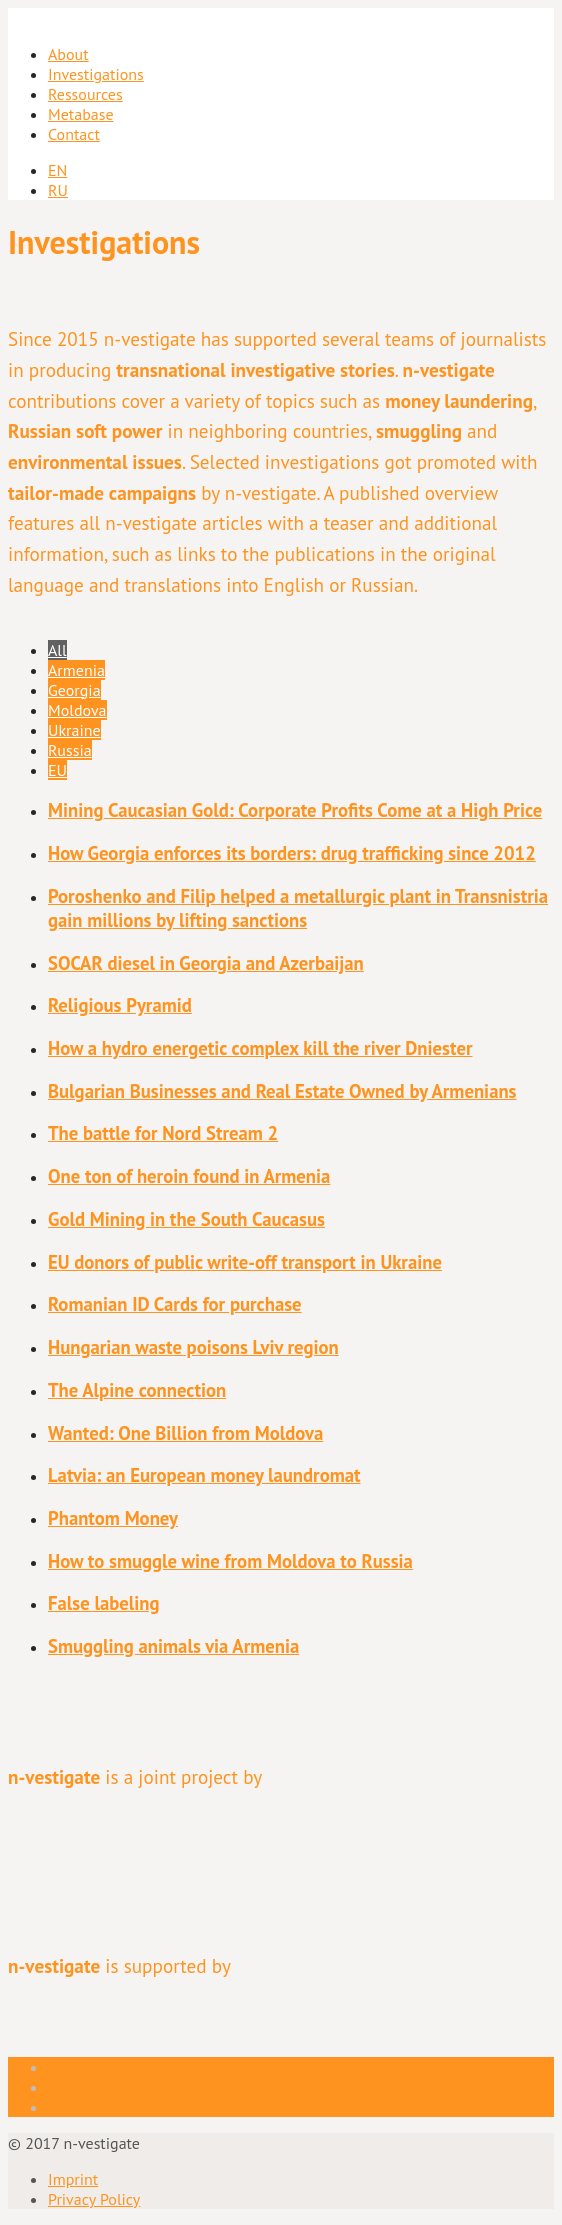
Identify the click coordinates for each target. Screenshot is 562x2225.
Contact (74, 134)
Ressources (85, 94)
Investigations (96, 74)
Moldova (77, 710)
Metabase (81, 114)
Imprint (73, 2179)
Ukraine (74, 730)
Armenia (76, 670)
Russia (70, 750)
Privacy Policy (94, 2199)
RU (58, 190)
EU (57, 770)
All (57, 650)
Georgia (74, 690)
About (68, 54)
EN (57, 170)
